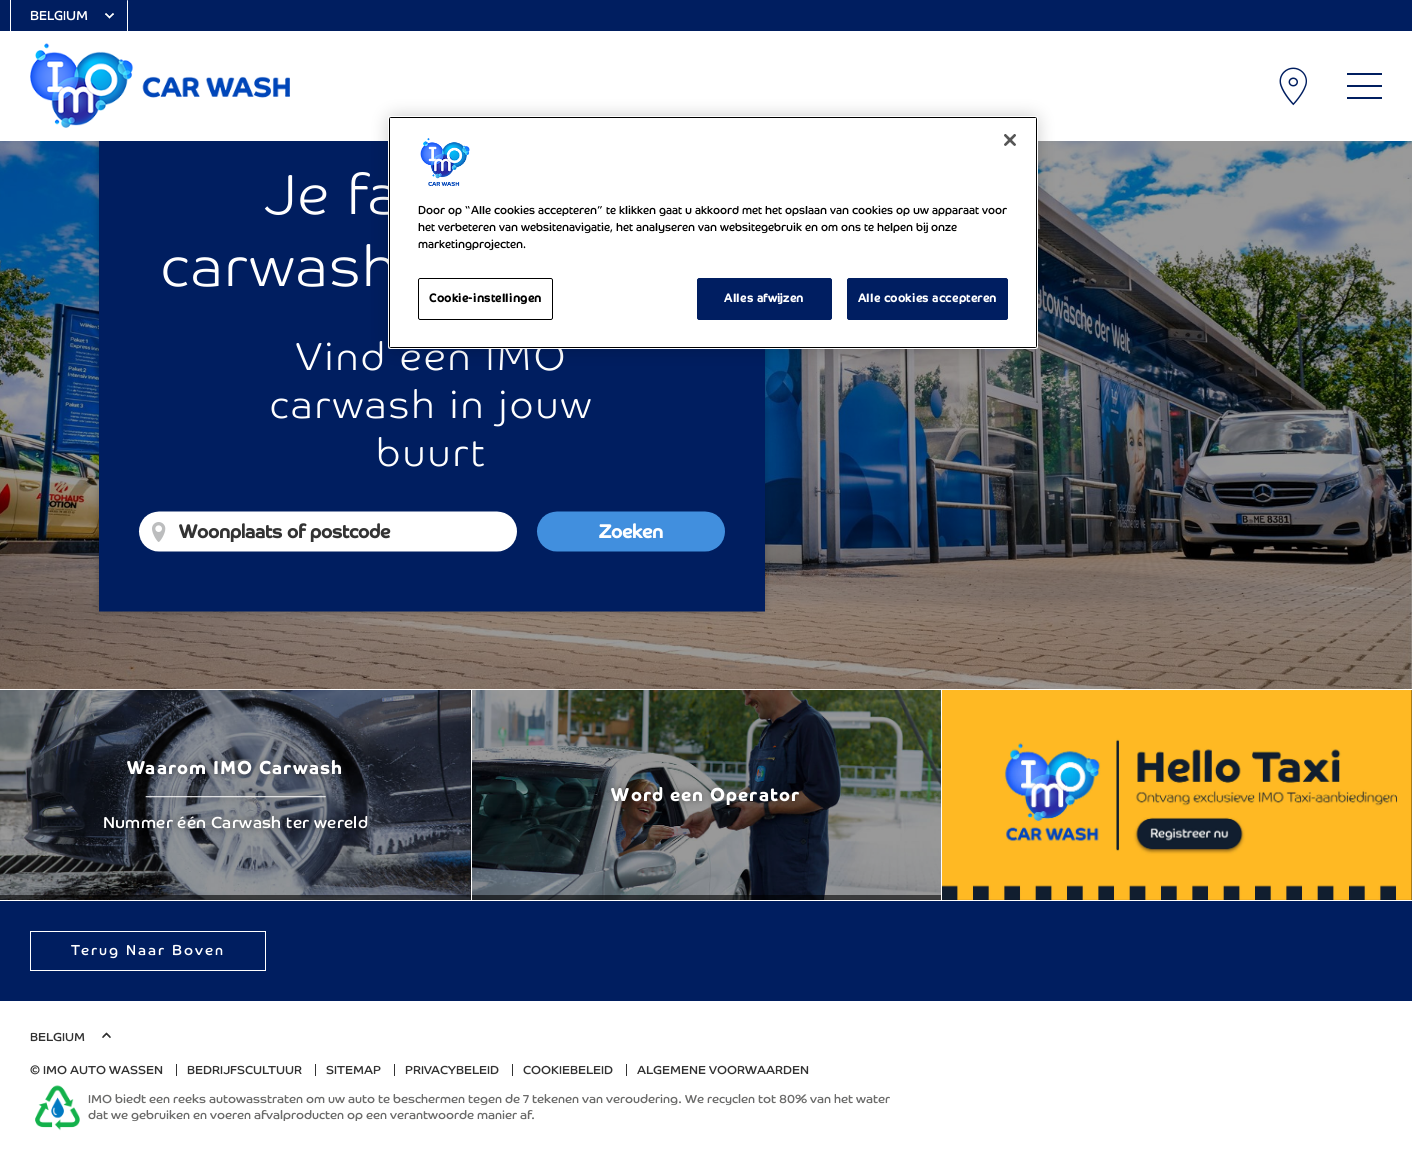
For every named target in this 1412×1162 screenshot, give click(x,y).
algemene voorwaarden (723, 1070)
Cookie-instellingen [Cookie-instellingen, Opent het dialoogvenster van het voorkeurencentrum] (485, 298)
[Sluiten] (1010, 140)
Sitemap (353, 1070)
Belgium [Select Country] (59, 15)
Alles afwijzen (763, 298)
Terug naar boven (148, 950)
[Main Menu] (1364, 86)
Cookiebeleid (568, 1070)
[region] (713, 232)
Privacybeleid (452, 1070)
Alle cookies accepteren (927, 298)
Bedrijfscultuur (244, 1070)
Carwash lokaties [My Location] (1295, 86)
